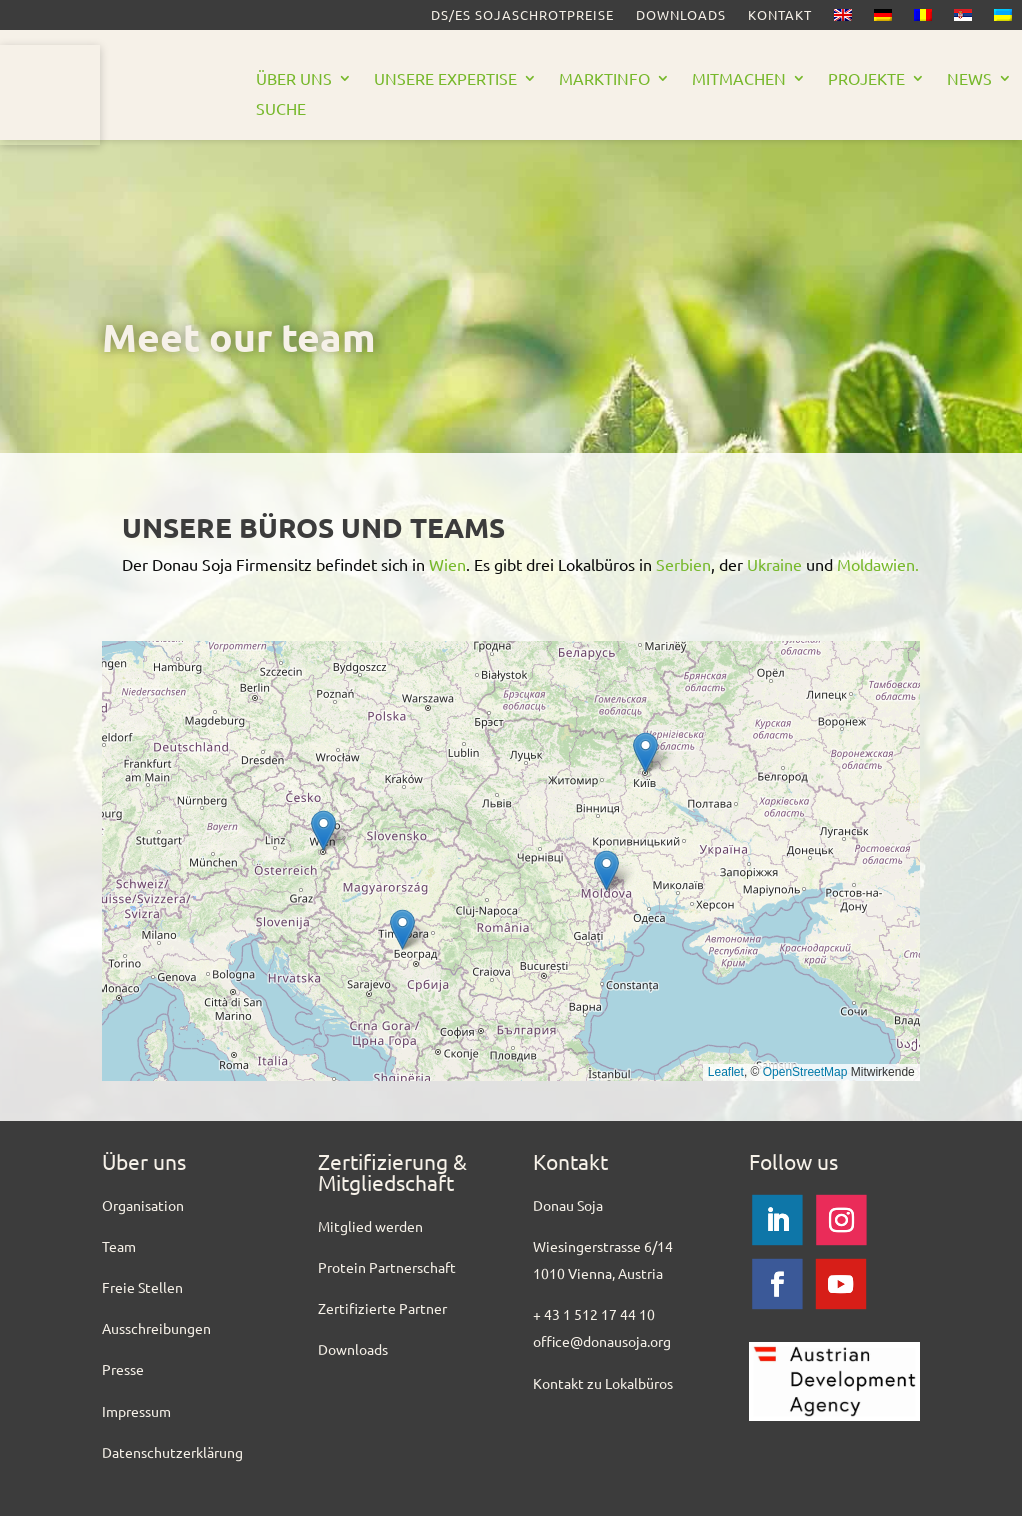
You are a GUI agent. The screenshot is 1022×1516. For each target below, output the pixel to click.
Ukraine (774, 564)
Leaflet (726, 1072)
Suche (281, 109)
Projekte (866, 79)
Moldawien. (878, 564)
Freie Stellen (142, 1287)
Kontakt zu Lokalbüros (603, 1383)
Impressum (136, 1411)
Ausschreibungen (156, 1328)
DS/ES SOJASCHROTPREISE (522, 15)
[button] (323, 830)
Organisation (143, 1205)
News (969, 79)
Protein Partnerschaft (387, 1267)
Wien (447, 564)
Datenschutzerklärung (172, 1452)
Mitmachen (739, 79)
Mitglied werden (370, 1226)
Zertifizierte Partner (382, 1308)
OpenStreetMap (805, 1072)
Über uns (294, 79)
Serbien (683, 564)
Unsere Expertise (445, 79)
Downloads (681, 15)
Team (119, 1246)
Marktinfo (604, 79)
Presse (123, 1369)
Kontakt (780, 15)
